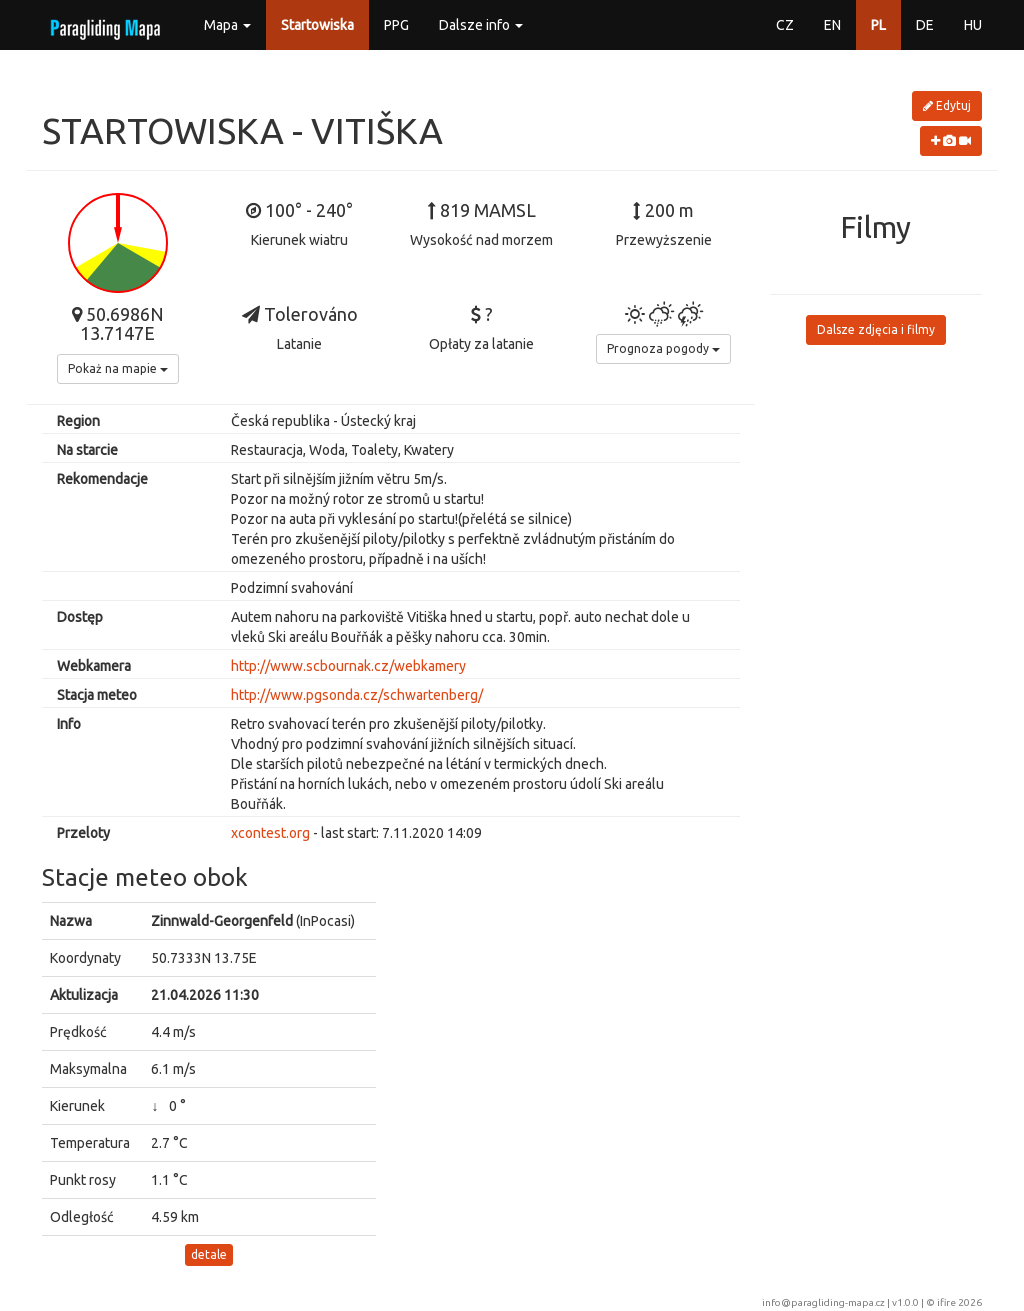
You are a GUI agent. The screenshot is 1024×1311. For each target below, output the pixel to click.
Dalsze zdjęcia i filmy (876, 329)
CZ (785, 25)
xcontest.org (270, 833)
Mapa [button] (227, 25)
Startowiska (317, 25)
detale (209, 1254)
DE (925, 25)
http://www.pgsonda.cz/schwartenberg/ (357, 695)
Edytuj (947, 105)
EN (832, 25)
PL (878, 25)
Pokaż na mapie (118, 368)
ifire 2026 (959, 1302)
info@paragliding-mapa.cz (823, 1302)
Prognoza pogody (663, 348)
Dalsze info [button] (481, 25)
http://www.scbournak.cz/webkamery (348, 666)
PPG (396, 25)
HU (973, 25)
